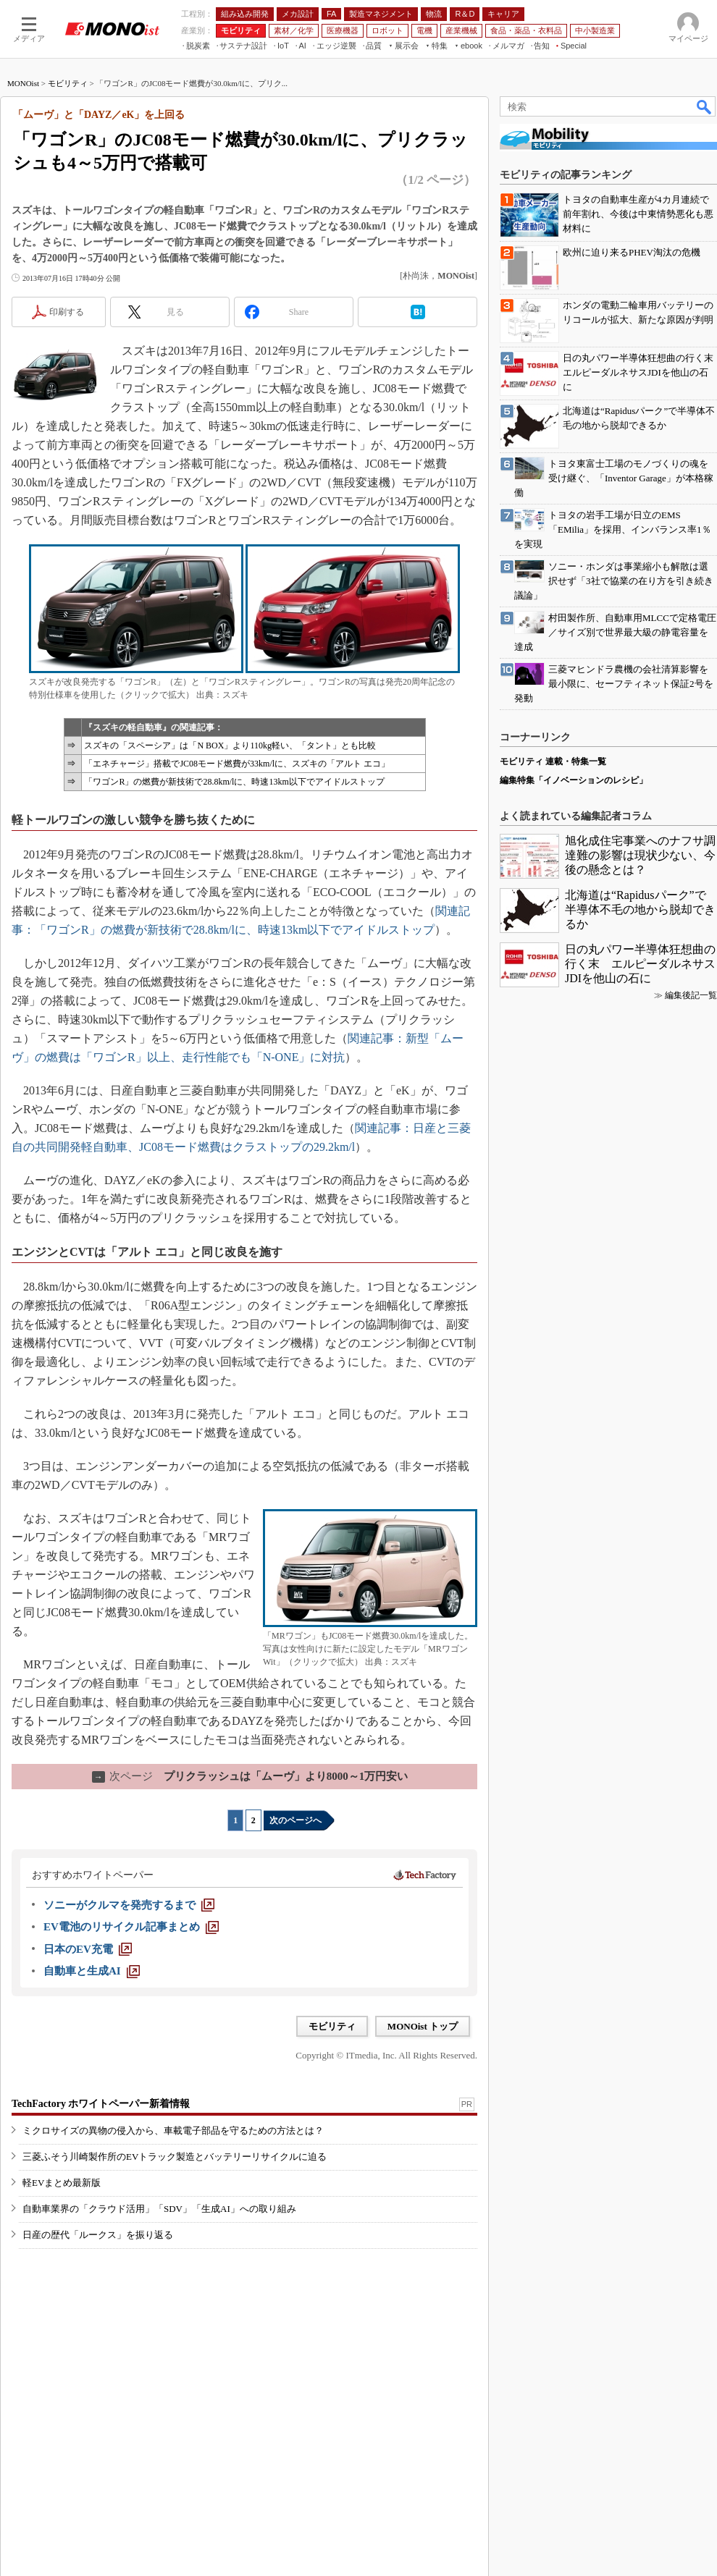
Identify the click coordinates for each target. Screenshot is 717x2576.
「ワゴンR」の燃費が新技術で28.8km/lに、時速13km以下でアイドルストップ (234, 782)
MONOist (23, 83)
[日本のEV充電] (87, 1949)
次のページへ (295, 1820)
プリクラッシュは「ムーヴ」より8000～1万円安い (250, 1776)
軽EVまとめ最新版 (61, 2182)
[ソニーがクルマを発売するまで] (128, 1905)
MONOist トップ (422, 2026)
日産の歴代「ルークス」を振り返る (97, 2234)
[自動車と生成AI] (91, 1971)
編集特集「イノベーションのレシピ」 (573, 780)
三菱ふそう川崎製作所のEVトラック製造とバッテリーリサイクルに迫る (174, 2156)
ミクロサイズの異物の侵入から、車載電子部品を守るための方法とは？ (173, 2130)
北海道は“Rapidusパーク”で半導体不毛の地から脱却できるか (640, 909)
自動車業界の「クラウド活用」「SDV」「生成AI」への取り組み (159, 2208)
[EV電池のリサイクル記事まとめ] (131, 1927)
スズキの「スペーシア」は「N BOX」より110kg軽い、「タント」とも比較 (230, 745)
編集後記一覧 (691, 995)
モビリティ (68, 83)
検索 (705, 106)
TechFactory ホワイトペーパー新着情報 (101, 2103)
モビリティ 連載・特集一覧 (553, 761)
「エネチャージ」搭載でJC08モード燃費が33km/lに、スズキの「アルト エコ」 (237, 764)
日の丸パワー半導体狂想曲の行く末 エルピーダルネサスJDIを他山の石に (640, 963)
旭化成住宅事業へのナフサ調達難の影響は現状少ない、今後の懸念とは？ (640, 855)
